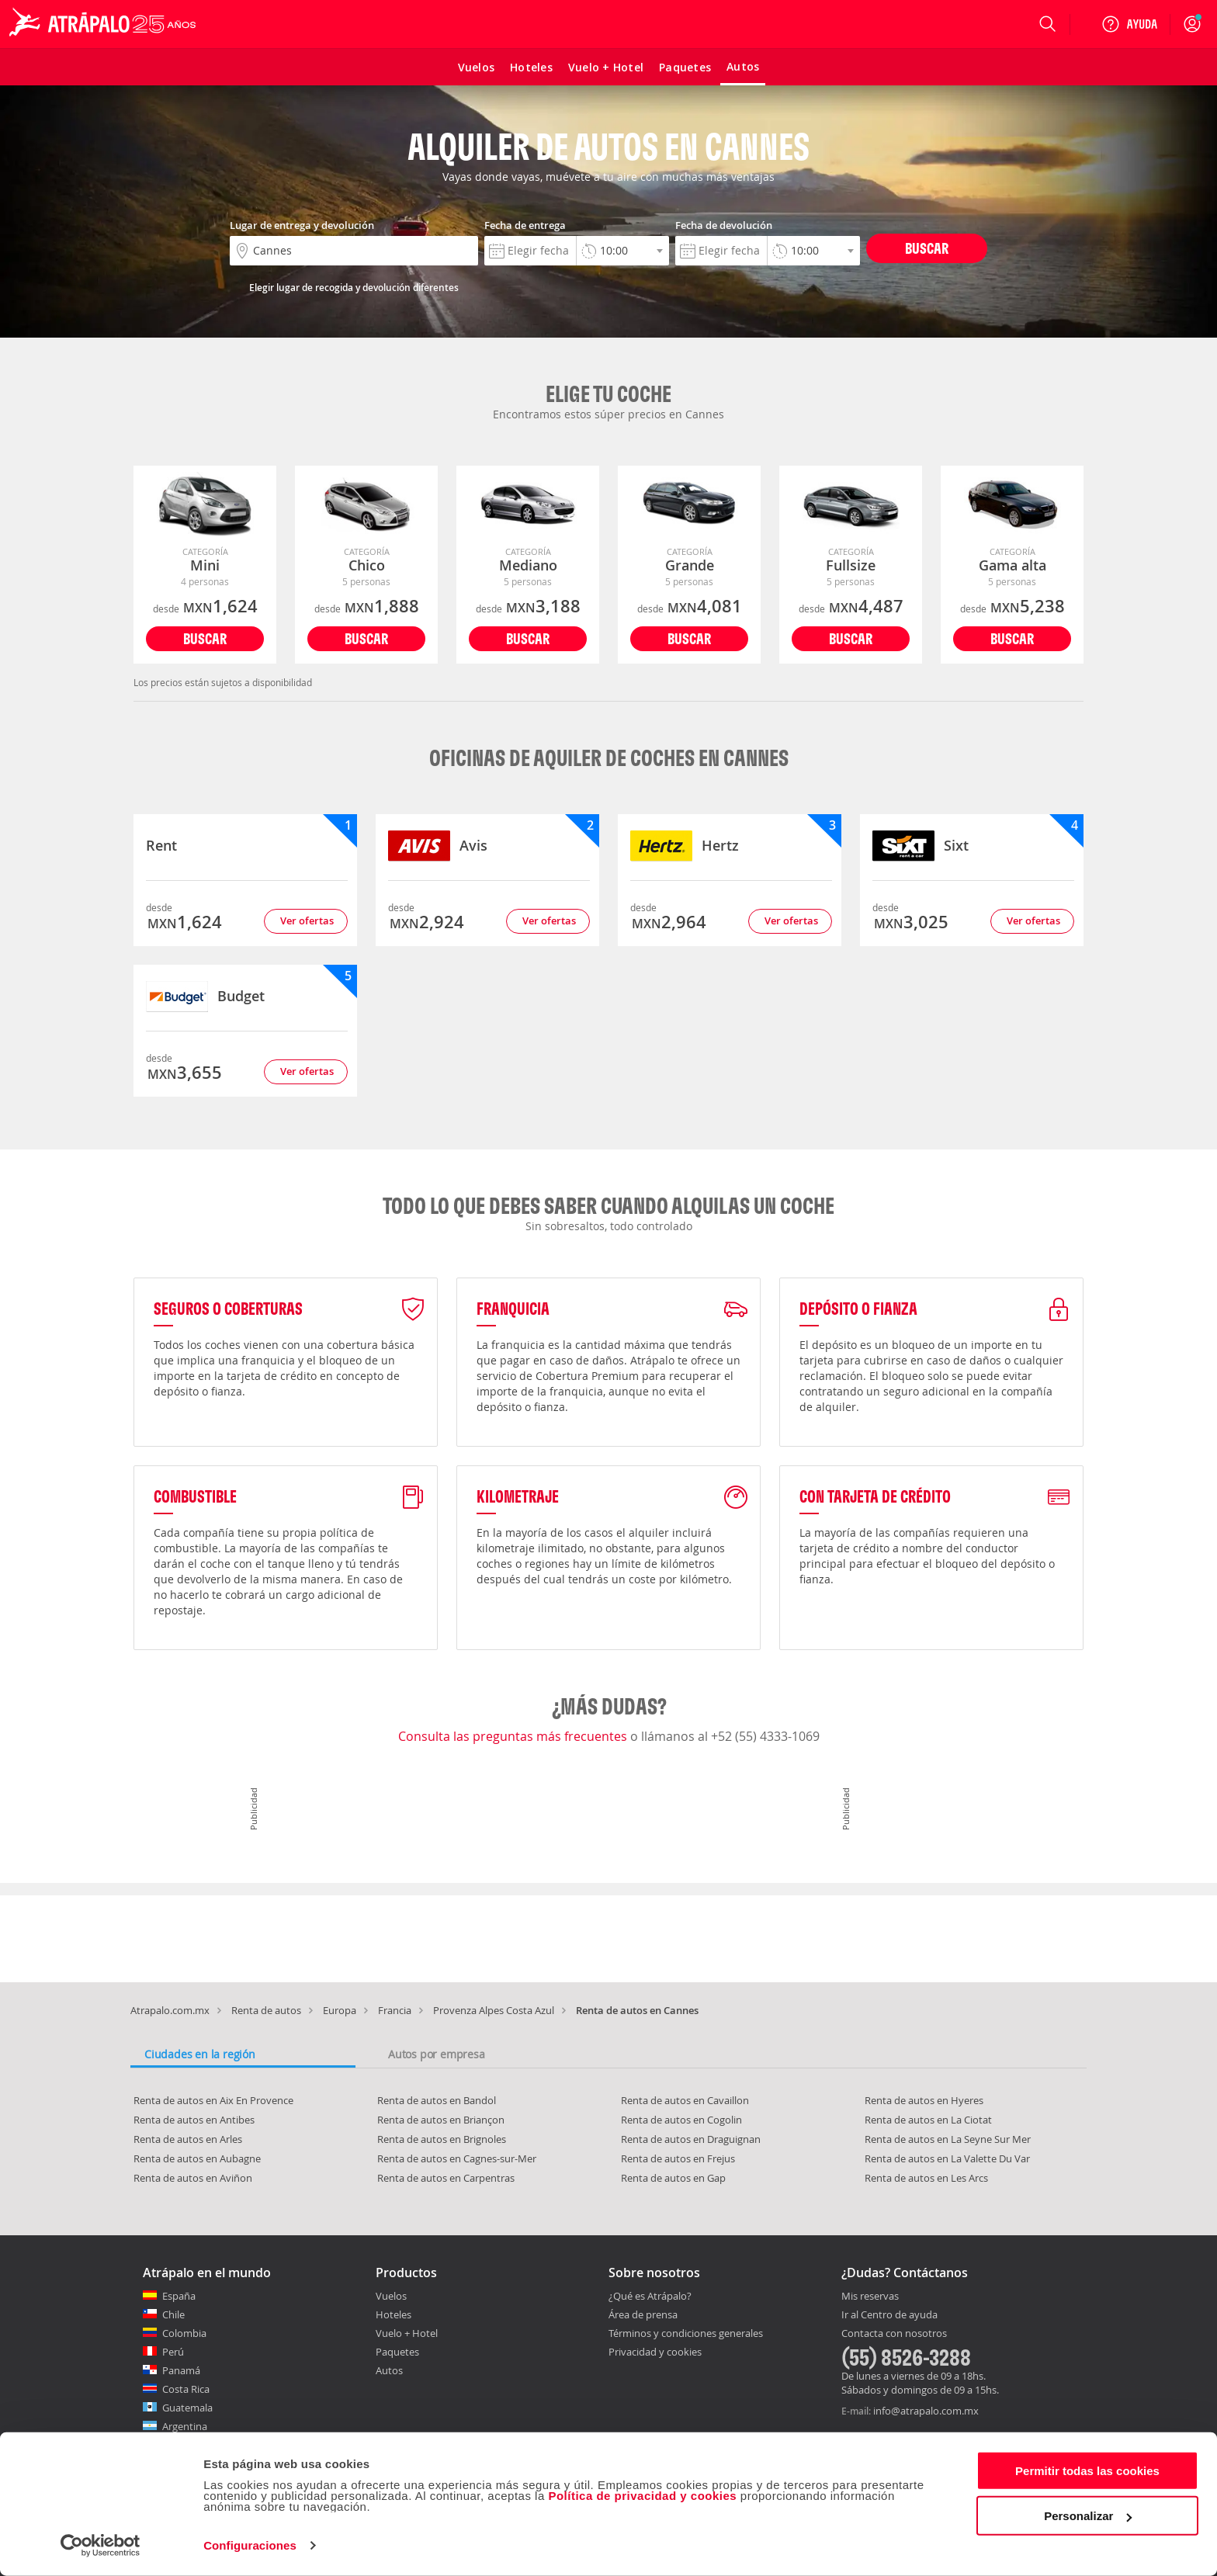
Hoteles (393, 2314)
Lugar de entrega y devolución (302, 225)
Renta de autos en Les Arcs (926, 2178)
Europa (339, 2010)
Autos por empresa (436, 2054)
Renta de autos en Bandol (436, 2100)
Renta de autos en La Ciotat (928, 2120)
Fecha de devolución (723, 225)
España (179, 2296)
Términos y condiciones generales (685, 2333)
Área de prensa (643, 2314)
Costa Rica (186, 2389)
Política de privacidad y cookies (642, 2495)
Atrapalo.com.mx (170, 2010)
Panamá (181, 2370)
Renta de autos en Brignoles (441, 2139)
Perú (173, 2352)
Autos (389, 2370)
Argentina (184, 2426)
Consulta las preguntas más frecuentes (514, 1736)
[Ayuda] (1129, 24)
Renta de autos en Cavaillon (685, 2100)
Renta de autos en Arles (187, 2139)
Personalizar (1088, 2515)
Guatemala (187, 2408)
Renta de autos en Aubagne (197, 2158)
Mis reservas (870, 2296)
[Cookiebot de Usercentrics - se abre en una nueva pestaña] (100, 2545)
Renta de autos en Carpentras (446, 2178)
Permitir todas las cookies (1087, 2470)
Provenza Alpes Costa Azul (493, 2010)
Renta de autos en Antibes (194, 2120)
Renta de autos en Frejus (678, 2158)
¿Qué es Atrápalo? (650, 2296)
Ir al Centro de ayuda (889, 2315)
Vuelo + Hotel (407, 2333)
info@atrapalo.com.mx (926, 2411)
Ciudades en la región (199, 2054)
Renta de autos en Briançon (440, 2120)
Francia (394, 2010)
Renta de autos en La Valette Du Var (947, 2158)
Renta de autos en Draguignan (691, 2139)
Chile (173, 2314)
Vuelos (391, 2296)
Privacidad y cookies (655, 2352)
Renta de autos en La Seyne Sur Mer (948, 2139)
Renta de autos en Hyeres (924, 2100)
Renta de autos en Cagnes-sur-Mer (456, 2158)
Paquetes (397, 2352)
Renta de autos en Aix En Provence (213, 2100)
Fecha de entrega (525, 225)
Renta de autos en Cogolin (681, 2120)
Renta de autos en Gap (673, 2178)
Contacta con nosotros (894, 2334)
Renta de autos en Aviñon (192, 2178)
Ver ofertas (307, 920)
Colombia (184, 2333)
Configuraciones (249, 2545)
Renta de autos (266, 2010)
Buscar (926, 248)
